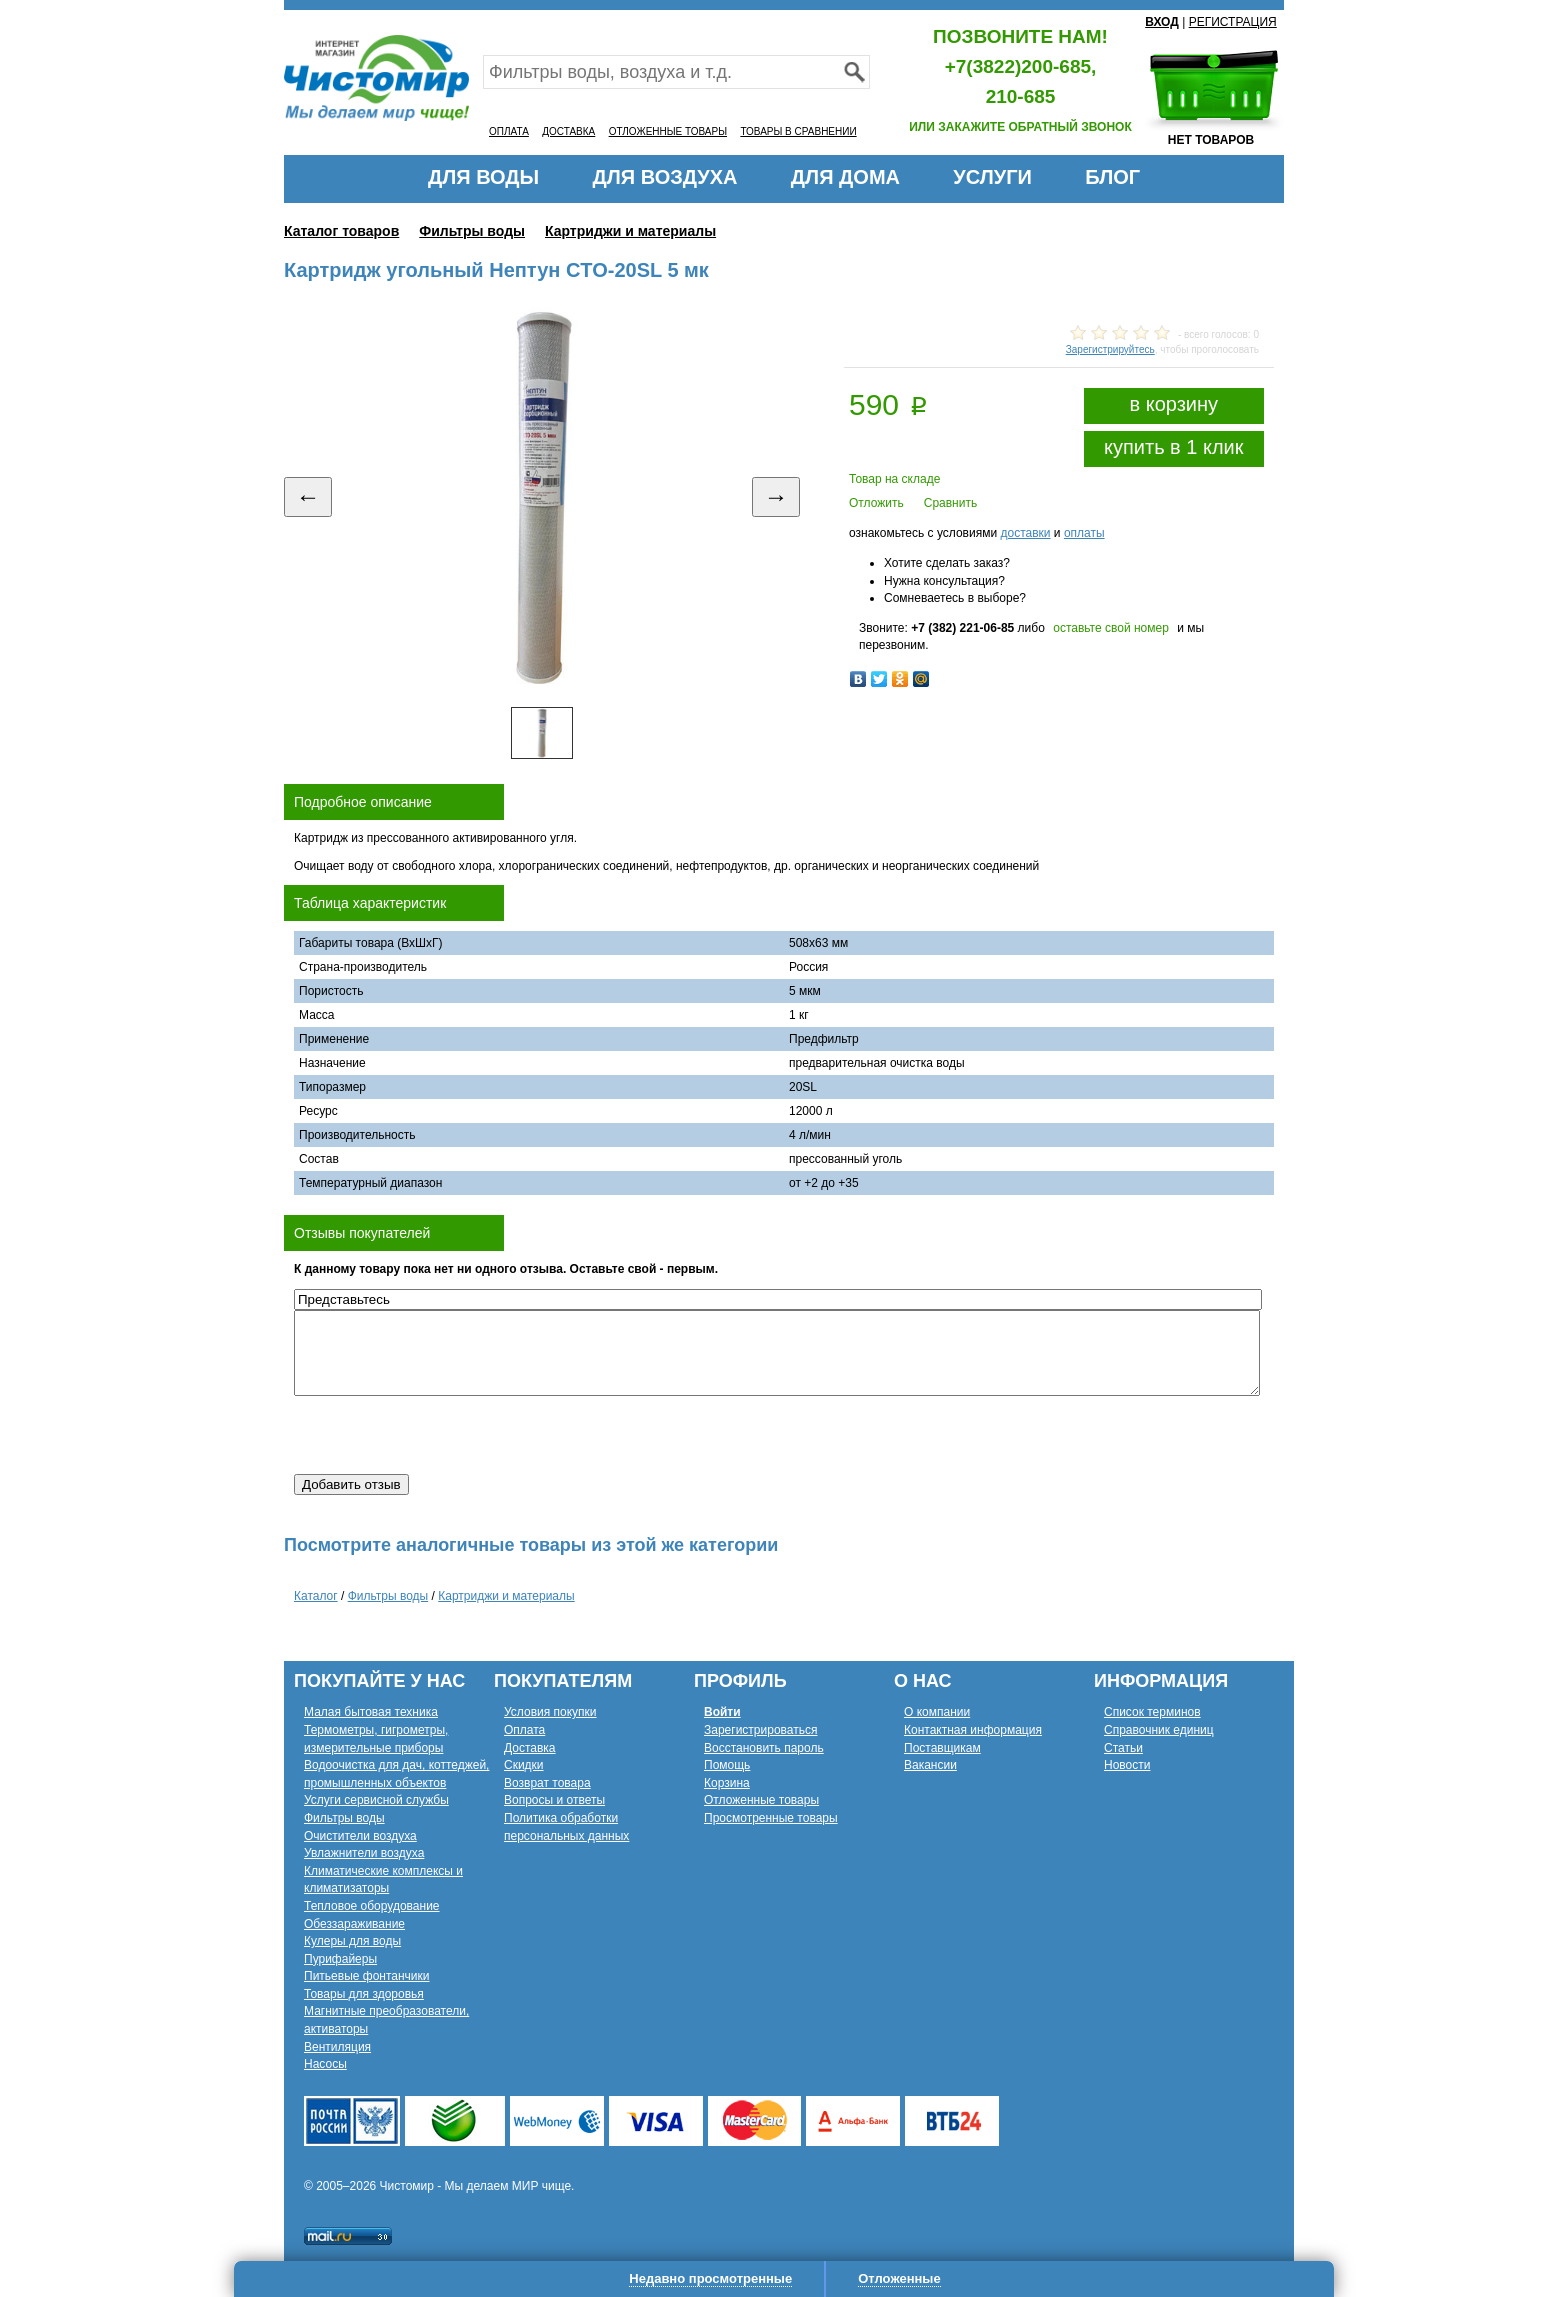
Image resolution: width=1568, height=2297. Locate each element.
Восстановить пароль (764, 1748)
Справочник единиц (1159, 1730)
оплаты (1084, 533)
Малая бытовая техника (371, 1712)
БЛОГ (1112, 177)
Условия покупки (550, 1712)
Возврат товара (547, 1783)
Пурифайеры (340, 1959)
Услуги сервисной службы (376, 1800)
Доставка (530, 1748)
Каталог (316, 1596)
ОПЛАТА (509, 131)
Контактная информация (973, 1730)
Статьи (1123, 1748)
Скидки (524, 1765)
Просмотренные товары (771, 1818)
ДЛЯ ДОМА (845, 177)
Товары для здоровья (364, 1994)
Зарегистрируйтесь (1110, 349)
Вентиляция (337, 2047)
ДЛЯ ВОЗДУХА (665, 177)
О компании (937, 1712)
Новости (1127, 1765)
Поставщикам (942, 1748)
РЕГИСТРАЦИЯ (1233, 22)
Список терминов (1152, 1712)
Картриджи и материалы (630, 231)
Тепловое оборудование (372, 1906)
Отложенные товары (761, 1800)
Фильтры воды (472, 231)
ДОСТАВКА (568, 131)
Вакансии (930, 1765)
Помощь (727, 1765)
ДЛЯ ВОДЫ (483, 177)
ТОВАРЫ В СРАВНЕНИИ (798, 131)
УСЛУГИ (992, 177)
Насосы (325, 2064)
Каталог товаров (341, 231)
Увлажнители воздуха (364, 1853)
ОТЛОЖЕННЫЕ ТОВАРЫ (668, 131)
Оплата (524, 1730)
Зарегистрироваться (760, 1730)
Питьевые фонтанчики (367, 1976)
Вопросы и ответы (554, 1800)
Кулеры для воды (352, 1941)
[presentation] (446, 1435)
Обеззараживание (354, 1924)
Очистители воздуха (360, 1836)
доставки (1025, 533)
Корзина (727, 1783)
